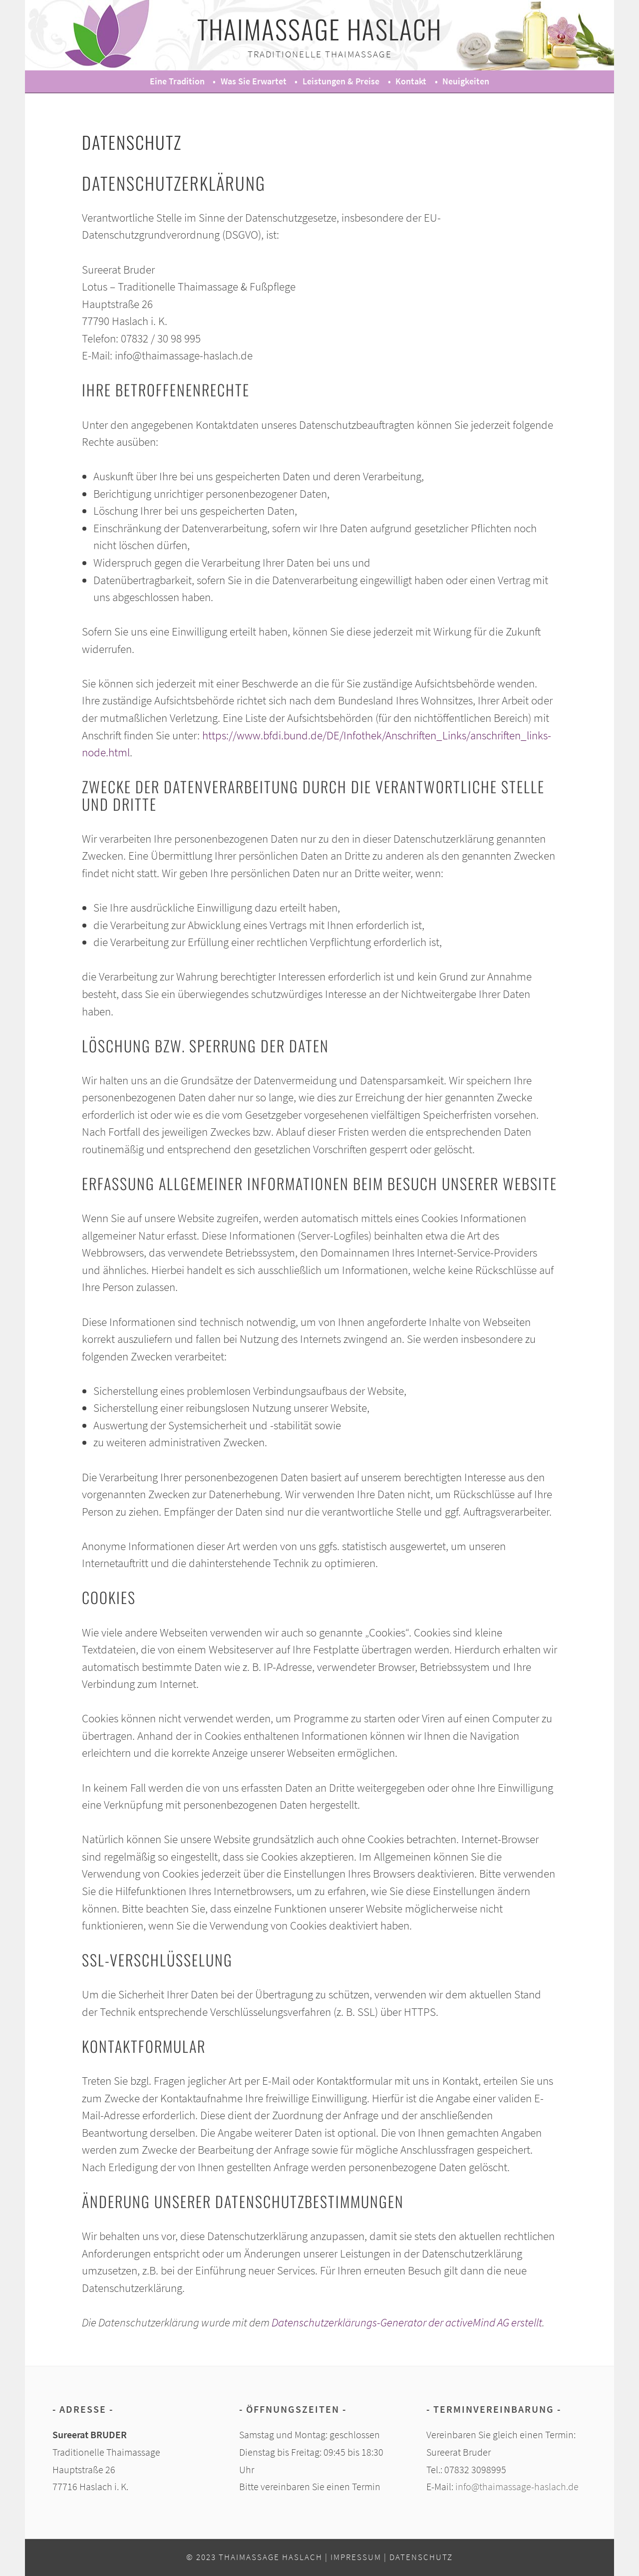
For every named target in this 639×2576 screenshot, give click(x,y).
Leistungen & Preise (341, 81)
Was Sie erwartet (254, 81)
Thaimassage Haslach (319, 28)
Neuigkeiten (465, 81)
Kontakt (410, 81)
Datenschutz (421, 2557)
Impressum (355, 2557)
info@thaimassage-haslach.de (517, 2486)
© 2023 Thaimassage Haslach (254, 2557)
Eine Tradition (177, 81)
